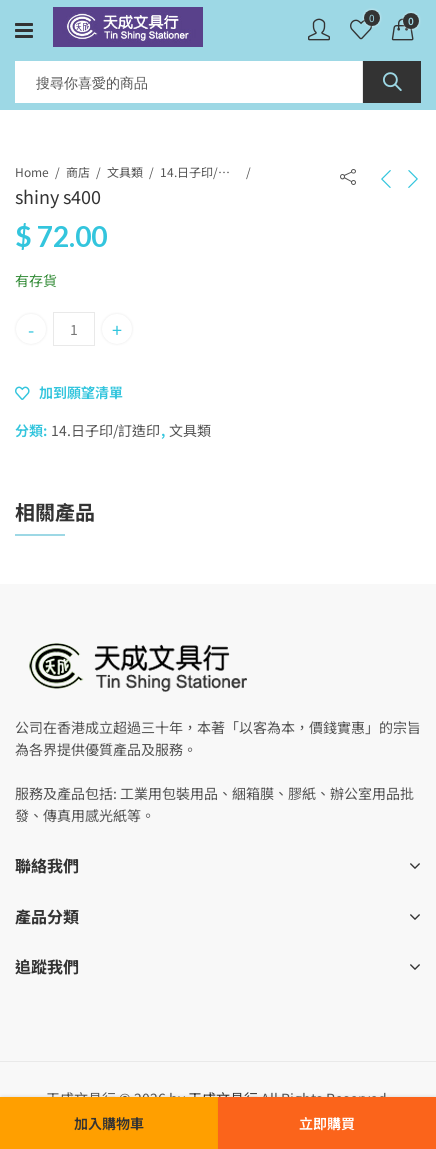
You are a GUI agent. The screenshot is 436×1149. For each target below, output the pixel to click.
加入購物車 (109, 1123)
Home (32, 171)
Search (392, 82)
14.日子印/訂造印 (200, 171)
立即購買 (327, 1123)
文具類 (125, 171)
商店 (78, 171)
